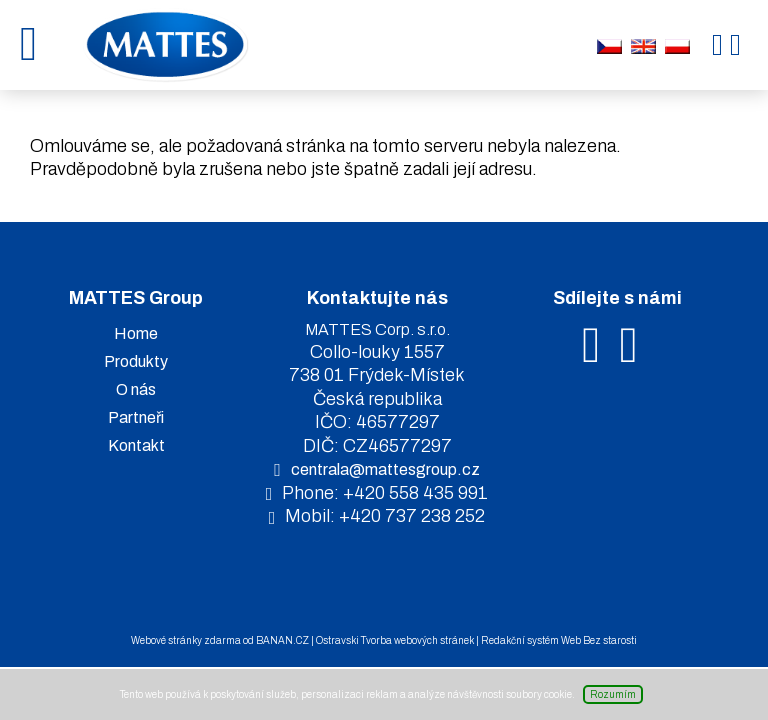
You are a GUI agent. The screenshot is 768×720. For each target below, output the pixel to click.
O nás (136, 389)
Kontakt (136, 445)
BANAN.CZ (282, 640)
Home (136, 333)
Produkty (136, 361)
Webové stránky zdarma (186, 640)
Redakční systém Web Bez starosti (559, 640)
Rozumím (613, 694)
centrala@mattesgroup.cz (385, 469)
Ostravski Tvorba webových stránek (395, 640)
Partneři (136, 417)
